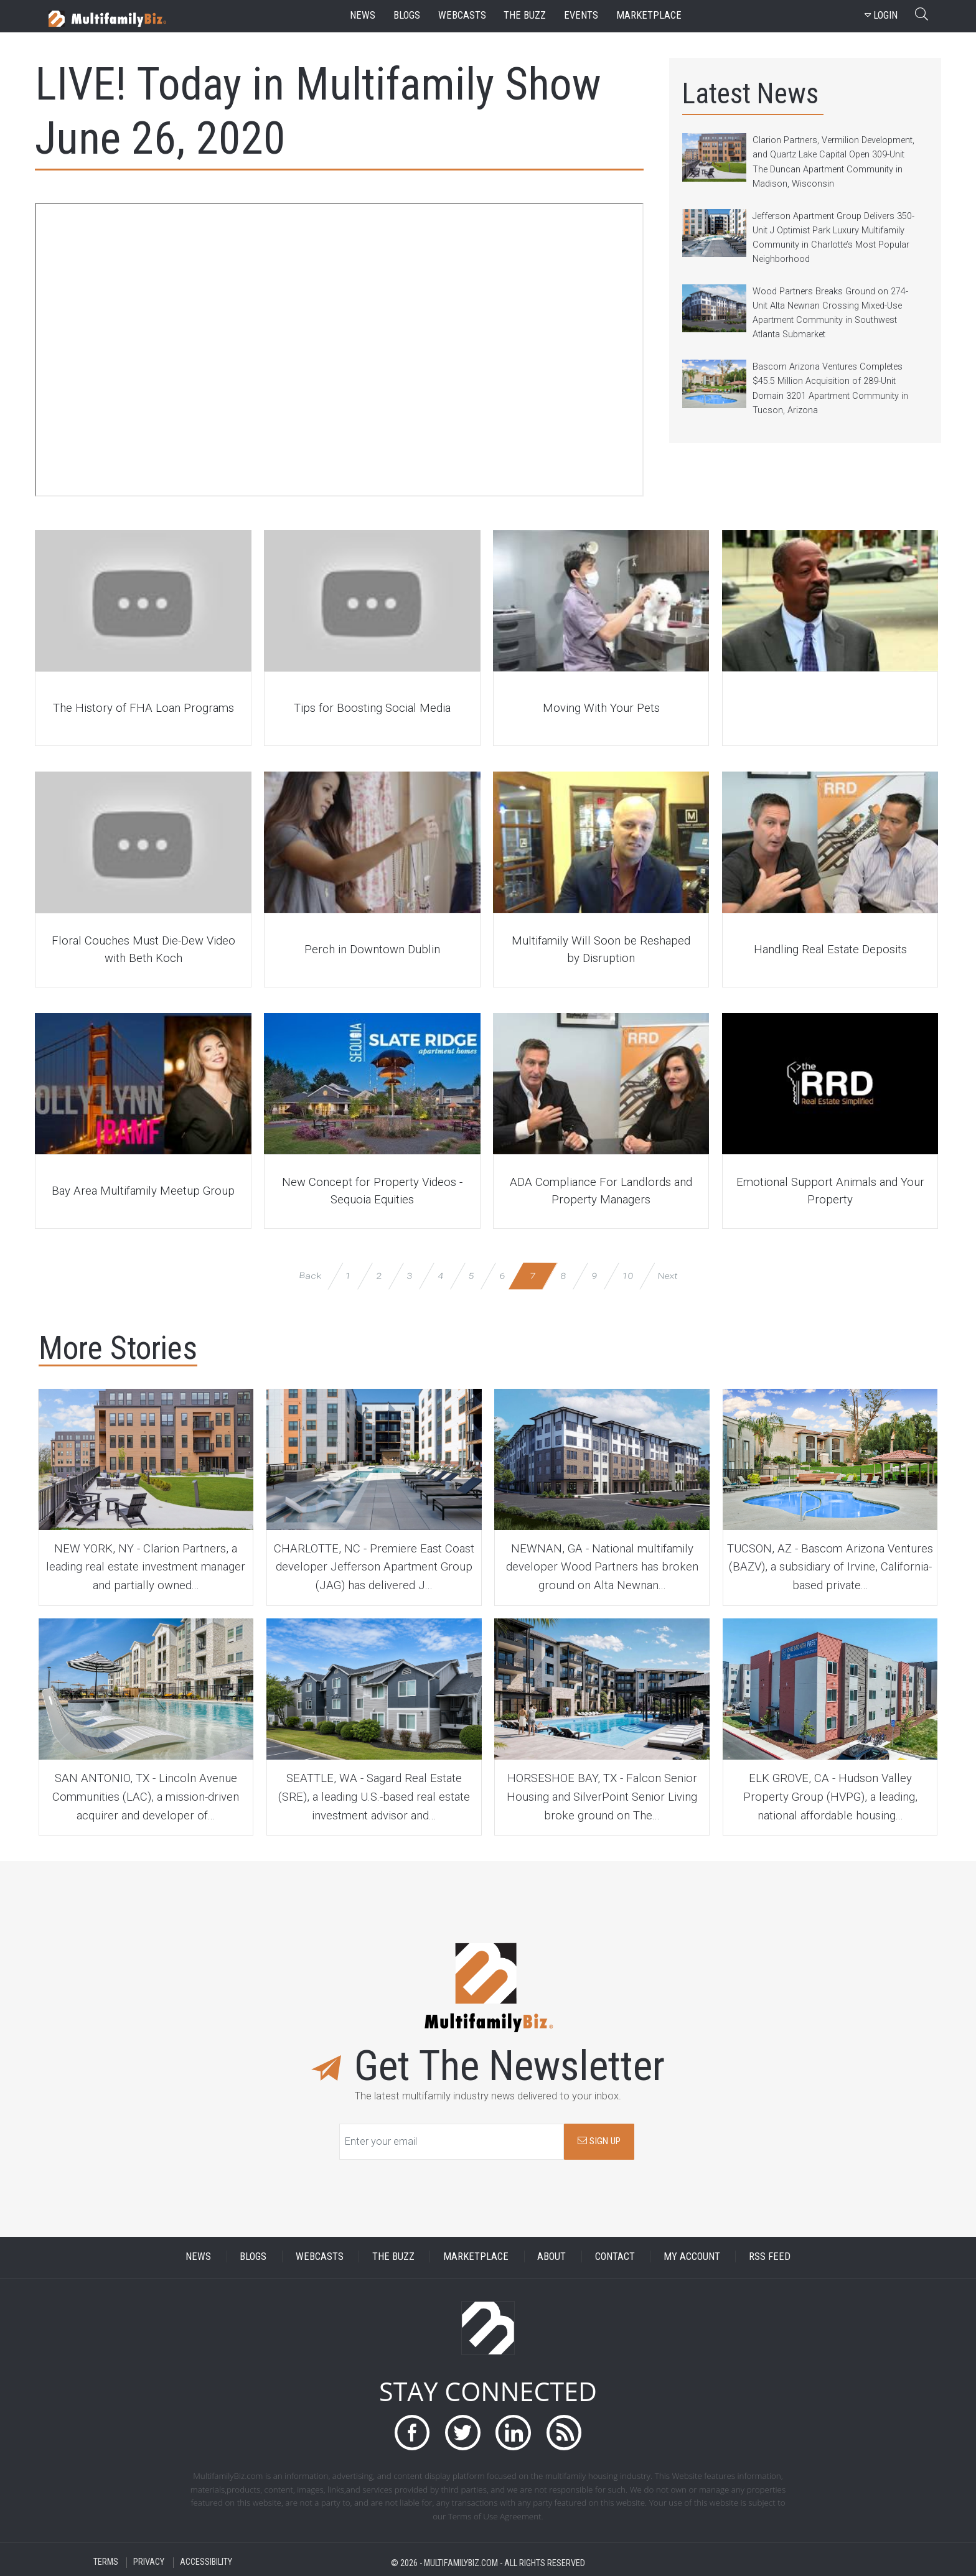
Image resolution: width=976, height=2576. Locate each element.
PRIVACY (148, 2562)
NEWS (198, 2256)
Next (667, 1275)
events (581, 15)
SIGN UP (599, 2141)
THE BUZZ (393, 2256)
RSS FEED (770, 2256)
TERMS (105, 2562)
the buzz (525, 15)
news (362, 15)
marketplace (649, 15)
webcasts (462, 15)
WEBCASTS (320, 2256)
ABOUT (551, 2256)
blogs (406, 15)
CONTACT (615, 2256)
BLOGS (253, 2256)
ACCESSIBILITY (206, 2562)
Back (309, 1275)
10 (628, 1275)
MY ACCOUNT (692, 2256)
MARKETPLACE (476, 2256)
